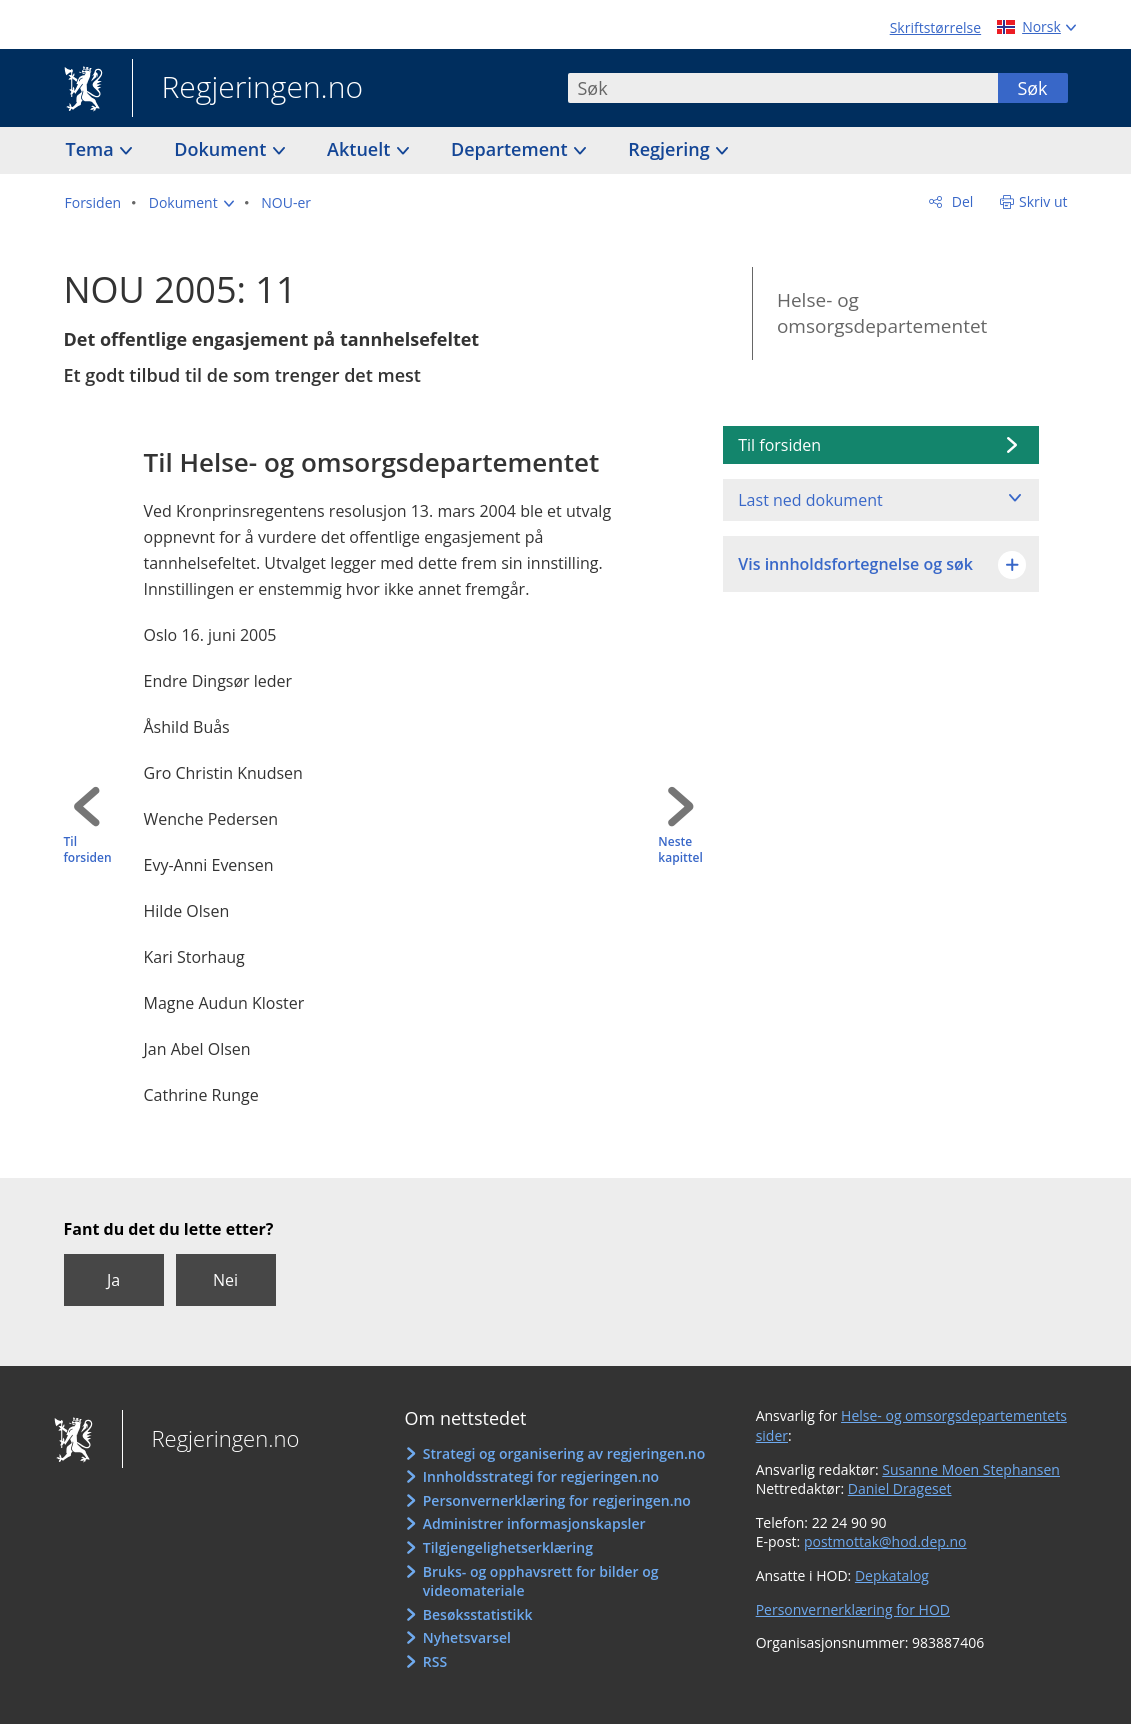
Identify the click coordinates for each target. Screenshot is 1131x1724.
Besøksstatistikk (478, 1614)
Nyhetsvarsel (467, 1637)
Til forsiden (88, 850)
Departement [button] (511, 149)
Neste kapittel (680, 850)
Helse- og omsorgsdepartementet (882, 313)
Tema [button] (92, 149)
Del (960, 201)
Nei (225, 1280)
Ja (113, 1280)
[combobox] (783, 88)
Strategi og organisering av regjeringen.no (564, 1453)
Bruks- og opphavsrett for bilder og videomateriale (541, 1581)
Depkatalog (892, 1575)
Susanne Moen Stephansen (971, 1469)
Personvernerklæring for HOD (853, 1609)
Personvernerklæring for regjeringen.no (557, 1500)
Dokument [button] (222, 149)
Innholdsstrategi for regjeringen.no (541, 1476)
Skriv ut (1043, 201)
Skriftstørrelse (935, 27)
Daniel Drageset (900, 1488)
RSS (435, 1661)
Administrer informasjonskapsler (534, 1523)
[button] (191, 203)
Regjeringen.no (248, 89)
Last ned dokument (810, 500)
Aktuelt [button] (361, 149)
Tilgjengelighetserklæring (508, 1547)
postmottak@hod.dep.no (885, 1541)
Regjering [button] (671, 149)
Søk (1032, 88)
